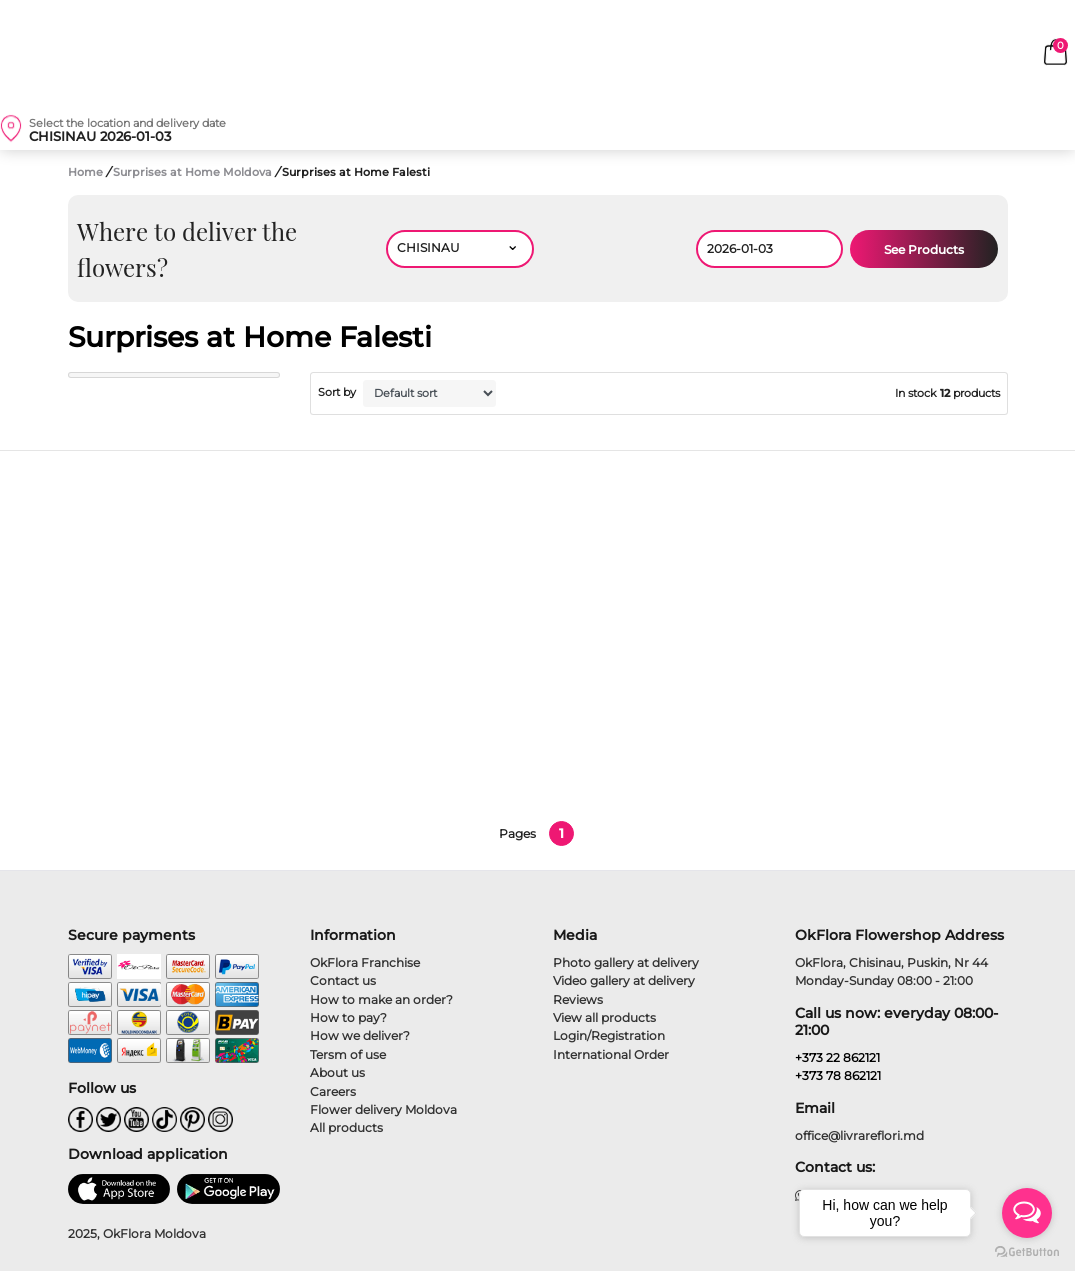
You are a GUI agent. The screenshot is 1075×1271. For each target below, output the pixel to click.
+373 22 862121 (837, 1057)
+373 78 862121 (838, 1075)
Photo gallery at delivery (626, 962)
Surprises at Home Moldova (194, 172)
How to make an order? (381, 999)
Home (85, 172)
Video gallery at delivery (624, 980)
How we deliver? (360, 1035)
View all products (604, 1017)
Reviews (578, 999)
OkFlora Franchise (365, 962)
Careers (333, 1091)
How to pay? (348, 1017)
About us (337, 1072)
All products (346, 1127)
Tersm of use (348, 1054)
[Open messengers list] (1027, 1213)
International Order (611, 1054)
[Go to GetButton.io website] (1027, 1251)
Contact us (343, 980)
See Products (924, 249)
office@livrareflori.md (859, 1135)
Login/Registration (609, 1035)
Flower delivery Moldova (383, 1109)
